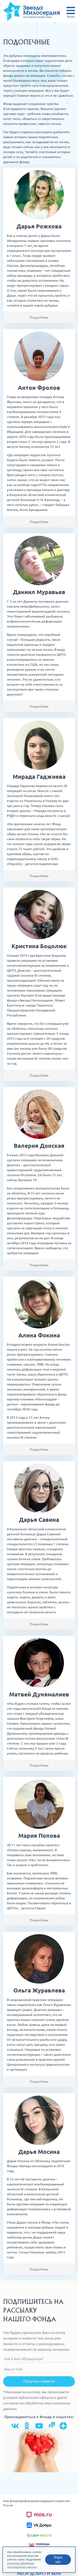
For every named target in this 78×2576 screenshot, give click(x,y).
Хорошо (58, 2559)
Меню (70, 16)
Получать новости (38, 2381)
